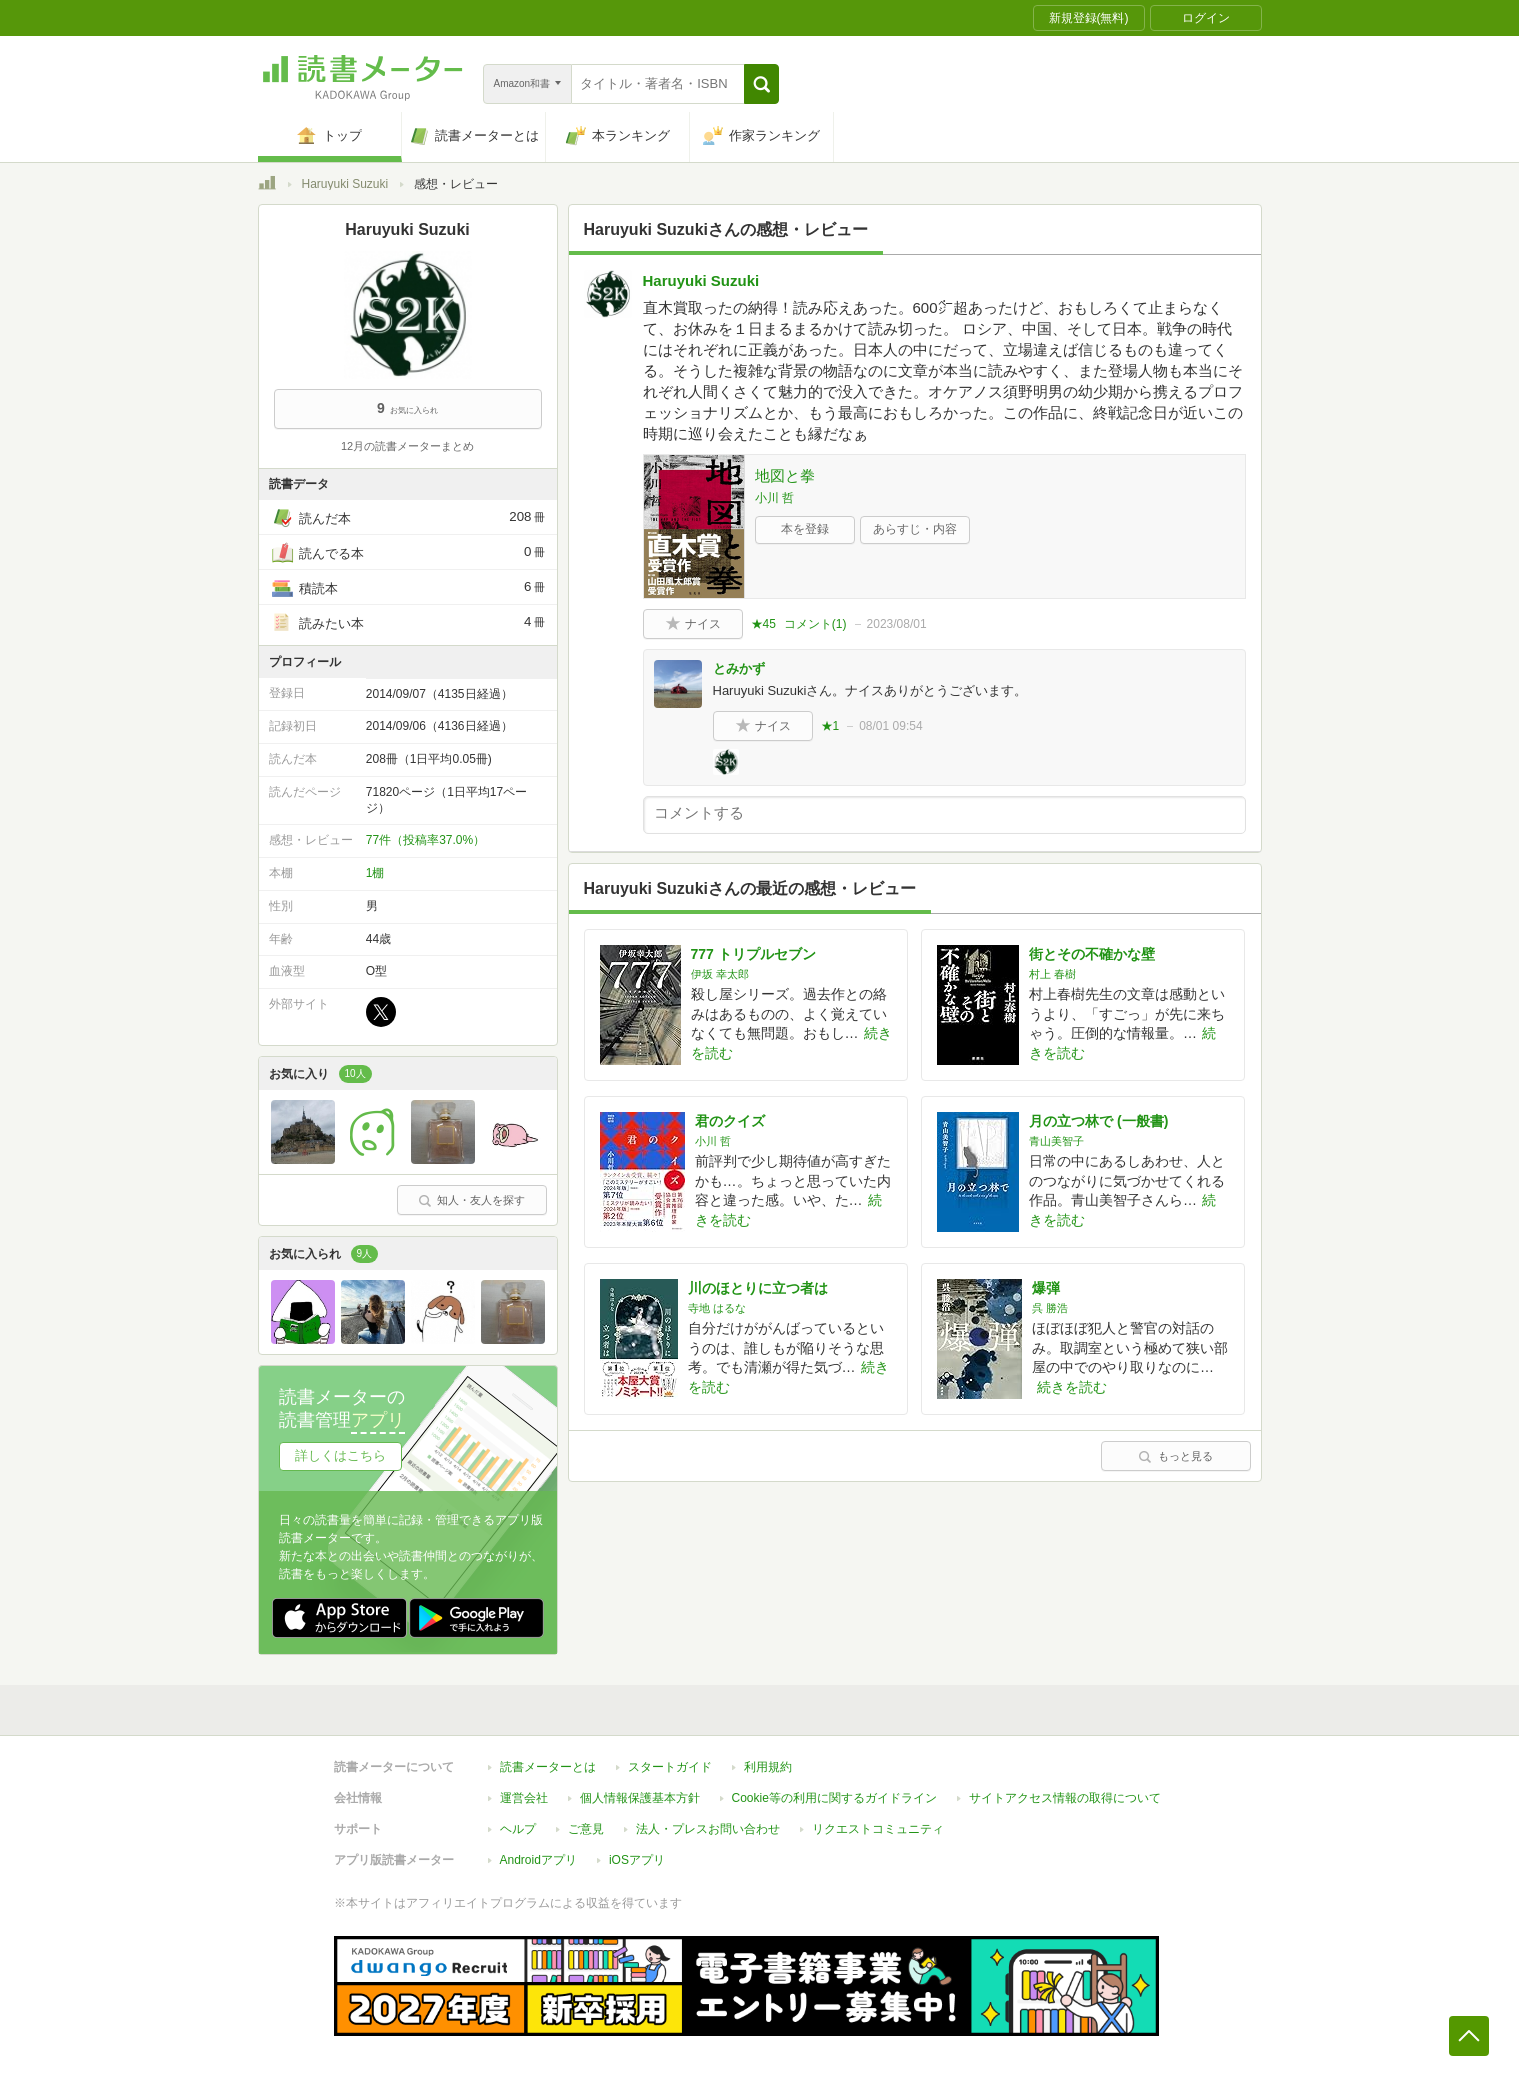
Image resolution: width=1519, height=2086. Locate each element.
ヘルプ (518, 1829)
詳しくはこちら (340, 1455)
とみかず (739, 668)
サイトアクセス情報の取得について (1065, 1798)
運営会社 (524, 1798)
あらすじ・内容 (915, 529)
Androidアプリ (538, 1860)
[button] (761, 84)
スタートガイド (670, 1767)
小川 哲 (774, 498)
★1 (830, 726)
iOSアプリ (637, 1860)
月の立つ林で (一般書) (1098, 1121)
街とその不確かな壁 (1092, 954)
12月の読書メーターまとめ (407, 446)
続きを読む (1072, 1387)
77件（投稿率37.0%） (425, 840)
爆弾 (1046, 1288)
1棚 (375, 873)
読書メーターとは (548, 1767)
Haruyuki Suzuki (345, 184)
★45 (763, 624)
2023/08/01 (897, 624)
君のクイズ (730, 1121)
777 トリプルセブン (753, 954)
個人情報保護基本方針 (640, 1798)
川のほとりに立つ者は (758, 1288)
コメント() (815, 624)
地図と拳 (785, 475)
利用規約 (768, 1767)
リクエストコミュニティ (878, 1829)
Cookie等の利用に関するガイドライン (834, 1798)
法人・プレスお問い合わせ (708, 1829)
